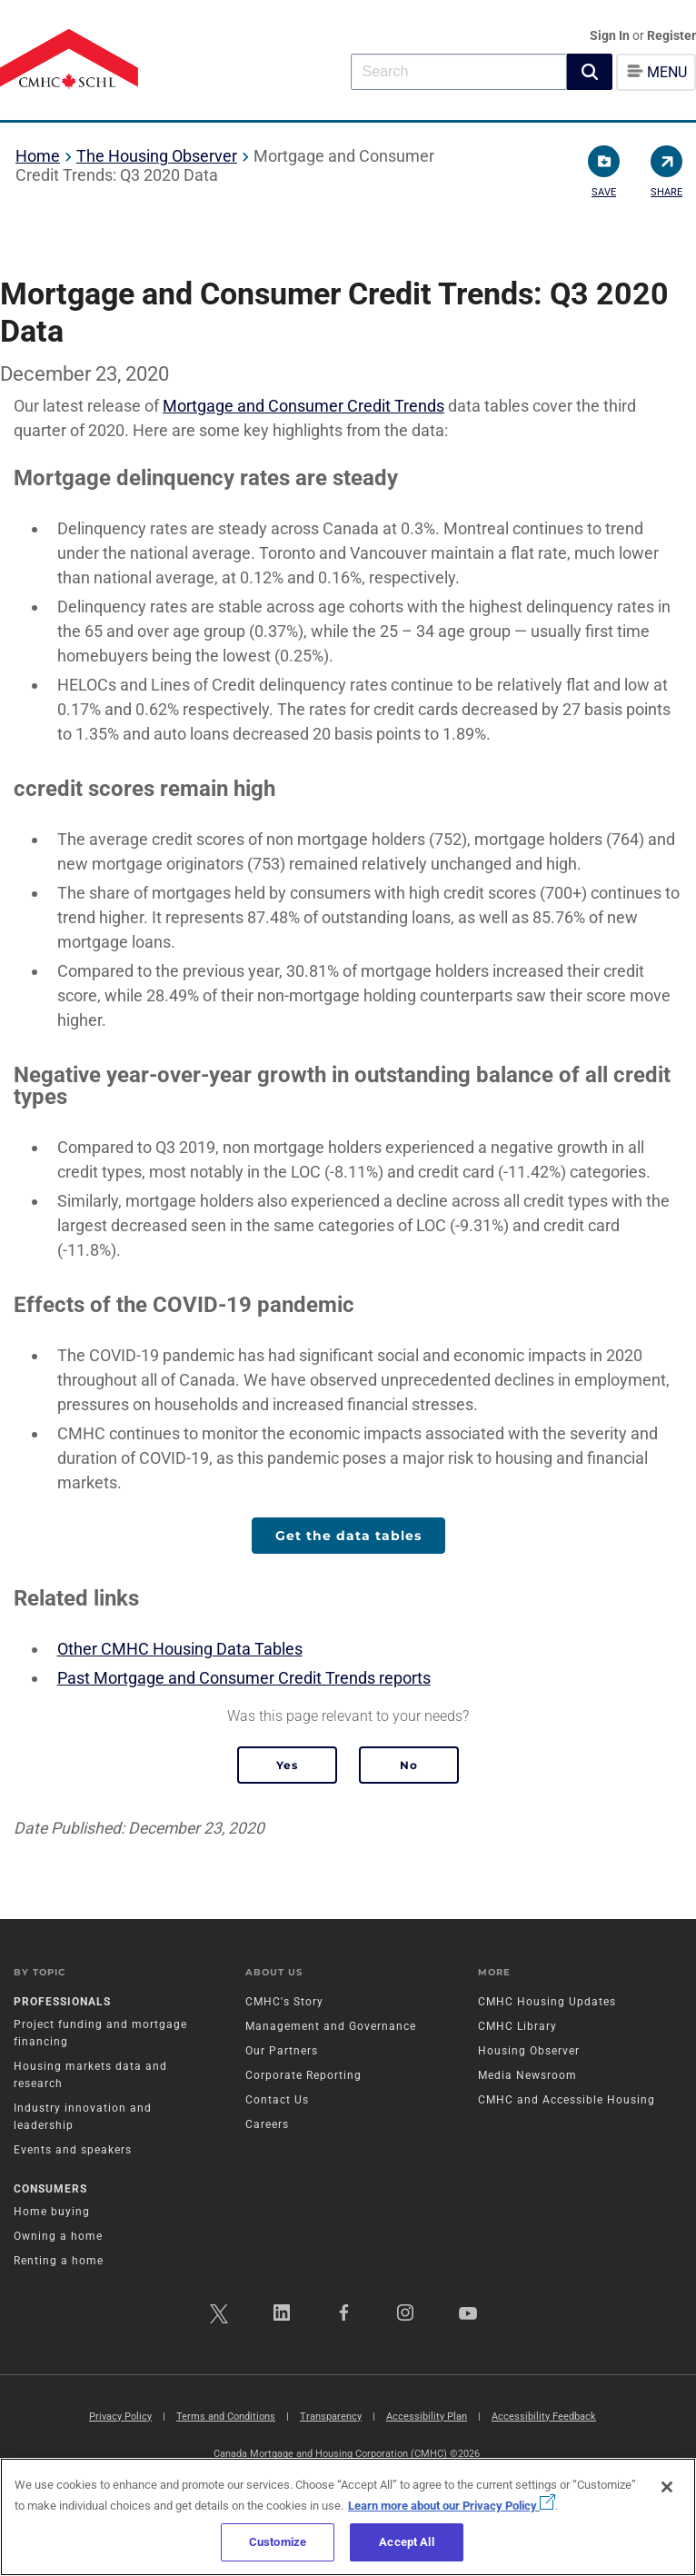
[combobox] (459, 71)
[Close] (667, 2487)
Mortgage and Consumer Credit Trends (303, 405)
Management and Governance (330, 2026)
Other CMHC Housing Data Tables (180, 1648)
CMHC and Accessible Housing (566, 2100)
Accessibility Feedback (544, 2416)
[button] (589, 72)
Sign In (611, 35)
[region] (348, 2517)
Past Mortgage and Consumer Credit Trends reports (244, 1677)
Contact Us (277, 2100)
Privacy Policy (120, 2416)
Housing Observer (529, 2050)
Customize (277, 2542)
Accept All (406, 2542)
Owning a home (58, 2236)
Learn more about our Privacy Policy (451, 2505)
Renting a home (59, 2260)
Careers (267, 2124)
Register (671, 35)
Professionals (62, 2001)
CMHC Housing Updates (547, 2001)
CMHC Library (517, 2026)
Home (37, 155)
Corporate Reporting (303, 2075)
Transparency (331, 2416)
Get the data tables (348, 1535)
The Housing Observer (156, 155)
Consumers (50, 2189)
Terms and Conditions (225, 2416)
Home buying (52, 2211)
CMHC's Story (284, 2001)
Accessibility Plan (426, 2416)
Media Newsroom (527, 2075)
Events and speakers (73, 2149)
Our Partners (281, 2050)
